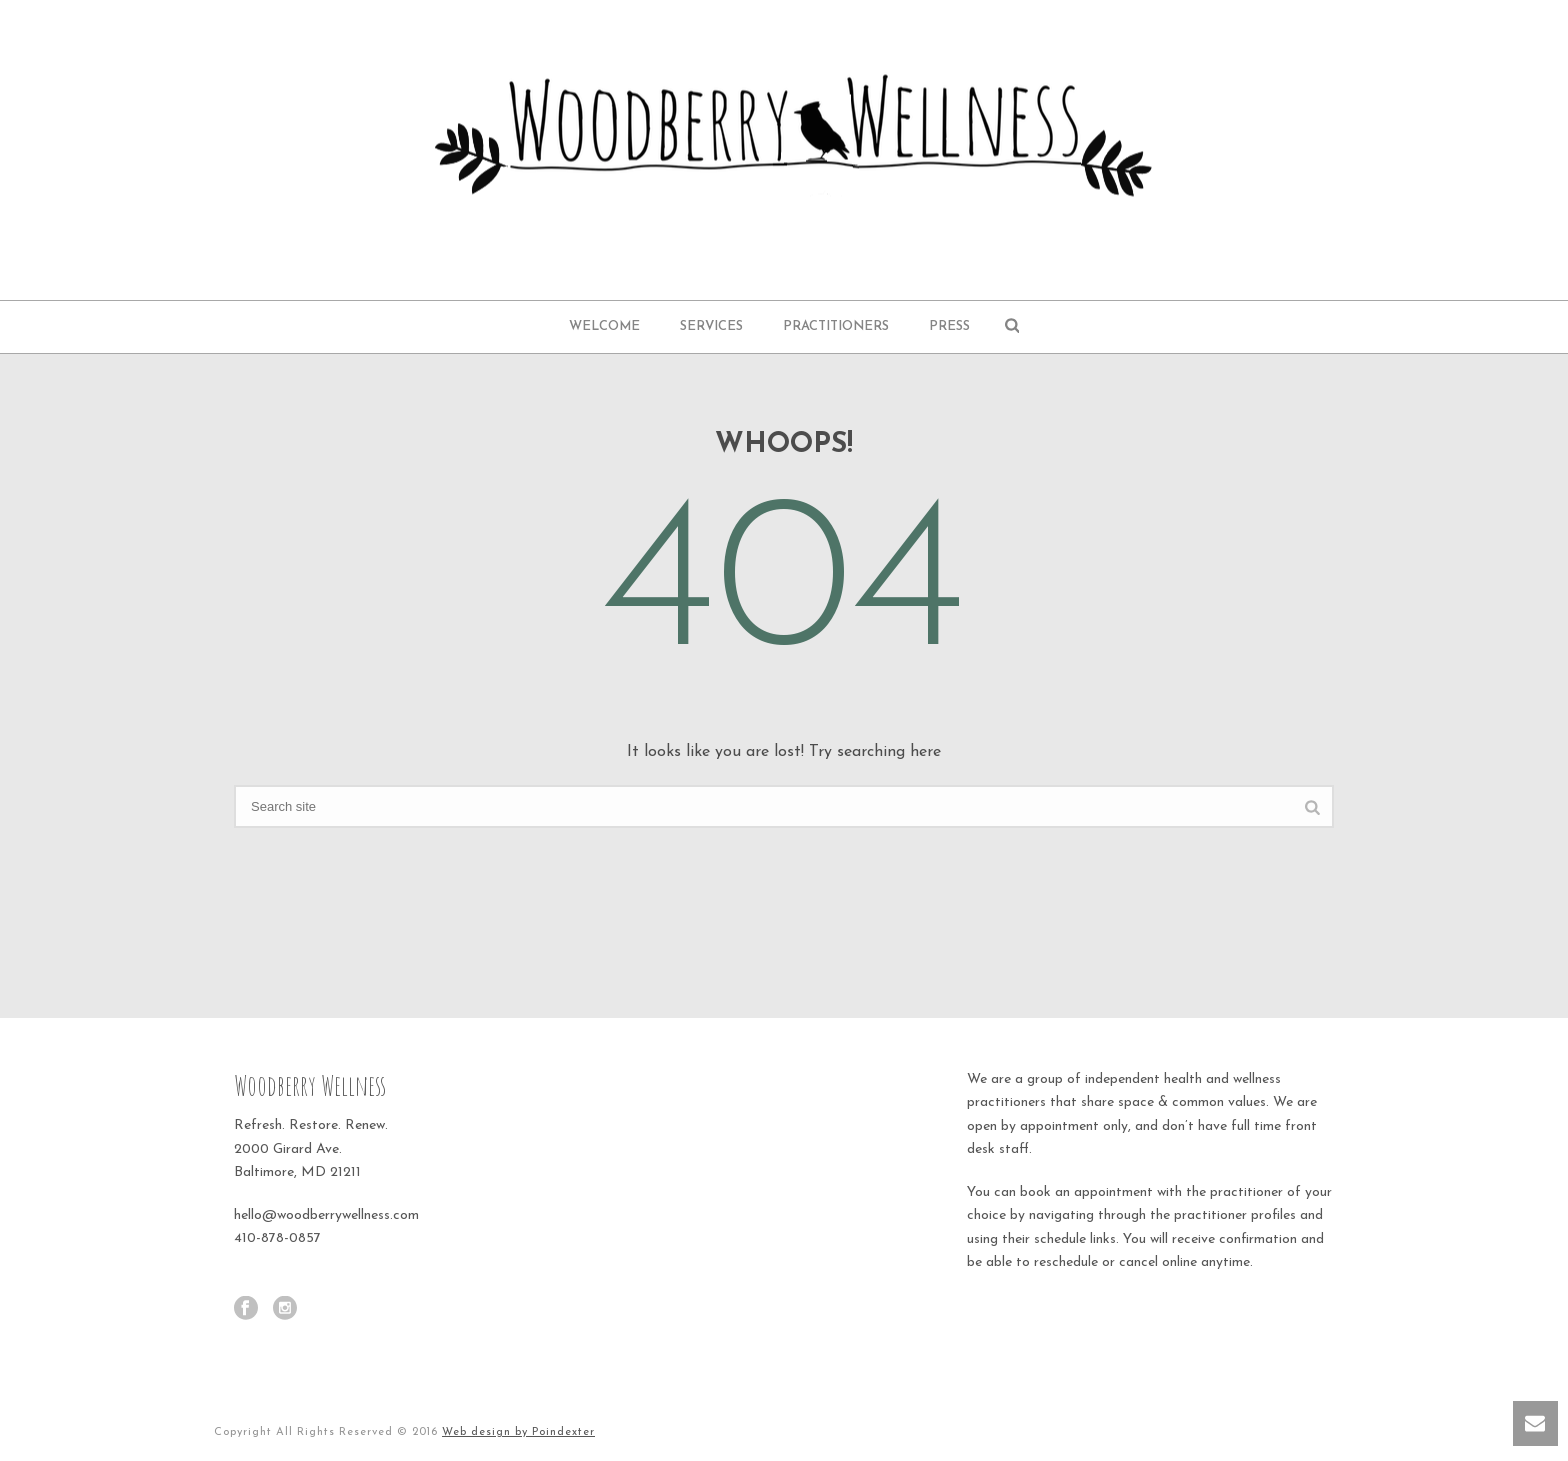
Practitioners (836, 326)
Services (711, 326)
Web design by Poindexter (518, 1432)
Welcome (604, 326)
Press (949, 326)
